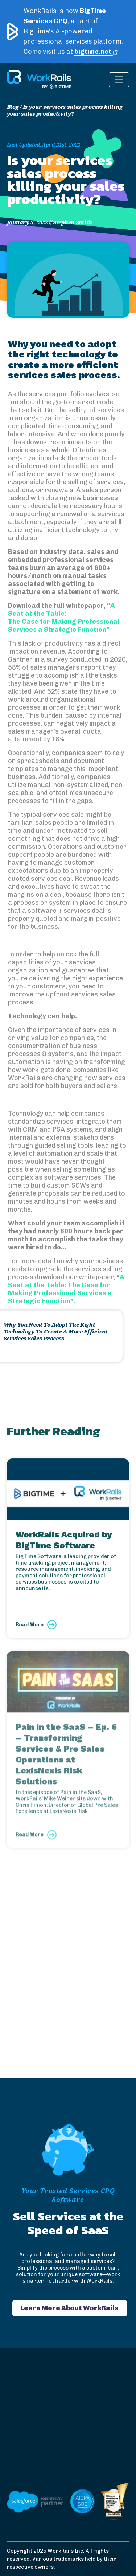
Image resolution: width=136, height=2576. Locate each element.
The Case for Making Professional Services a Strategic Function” (63, 626)
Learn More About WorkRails (69, 2308)
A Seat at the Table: (61, 610)
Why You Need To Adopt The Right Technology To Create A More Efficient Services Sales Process (56, 1331)
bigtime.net (96, 52)
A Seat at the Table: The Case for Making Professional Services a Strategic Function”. (66, 1289)
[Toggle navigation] (119, 79)
